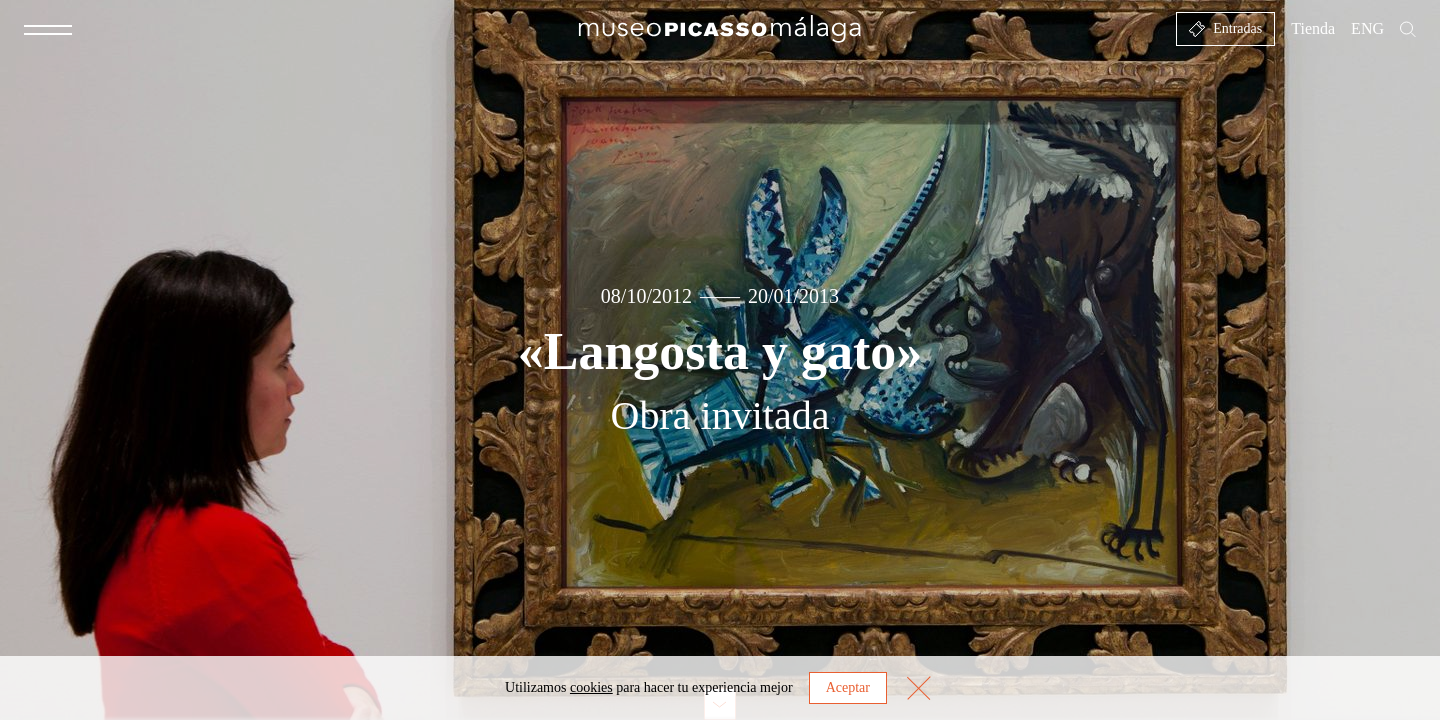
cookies (591, 687)
